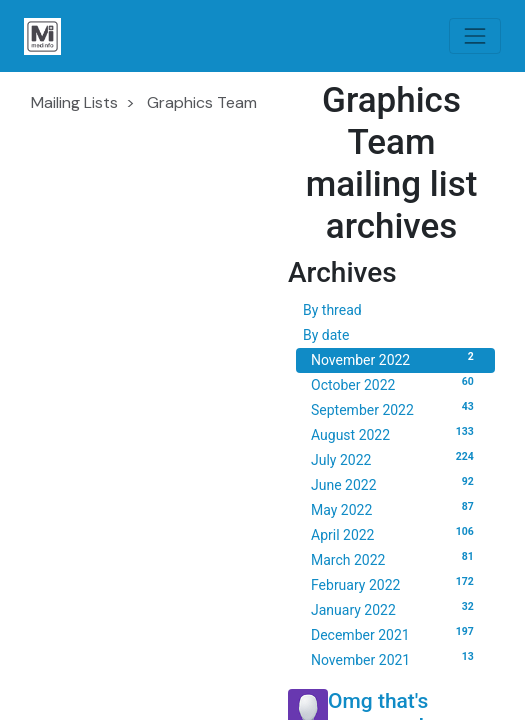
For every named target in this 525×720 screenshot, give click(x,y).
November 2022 (395, 359)
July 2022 (395, 459)
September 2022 (395, 409)
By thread (332, 310)
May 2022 (395, 509)
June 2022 (395, 484)
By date (326, 335)
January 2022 (395, 609)
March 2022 (395, 559)
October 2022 (395, 384)
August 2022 (395, 434)
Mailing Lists (74, 102)
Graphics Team (202, 102)
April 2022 (395, 534)
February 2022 (395, 584)
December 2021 (395, 634)
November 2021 (395, 659)
